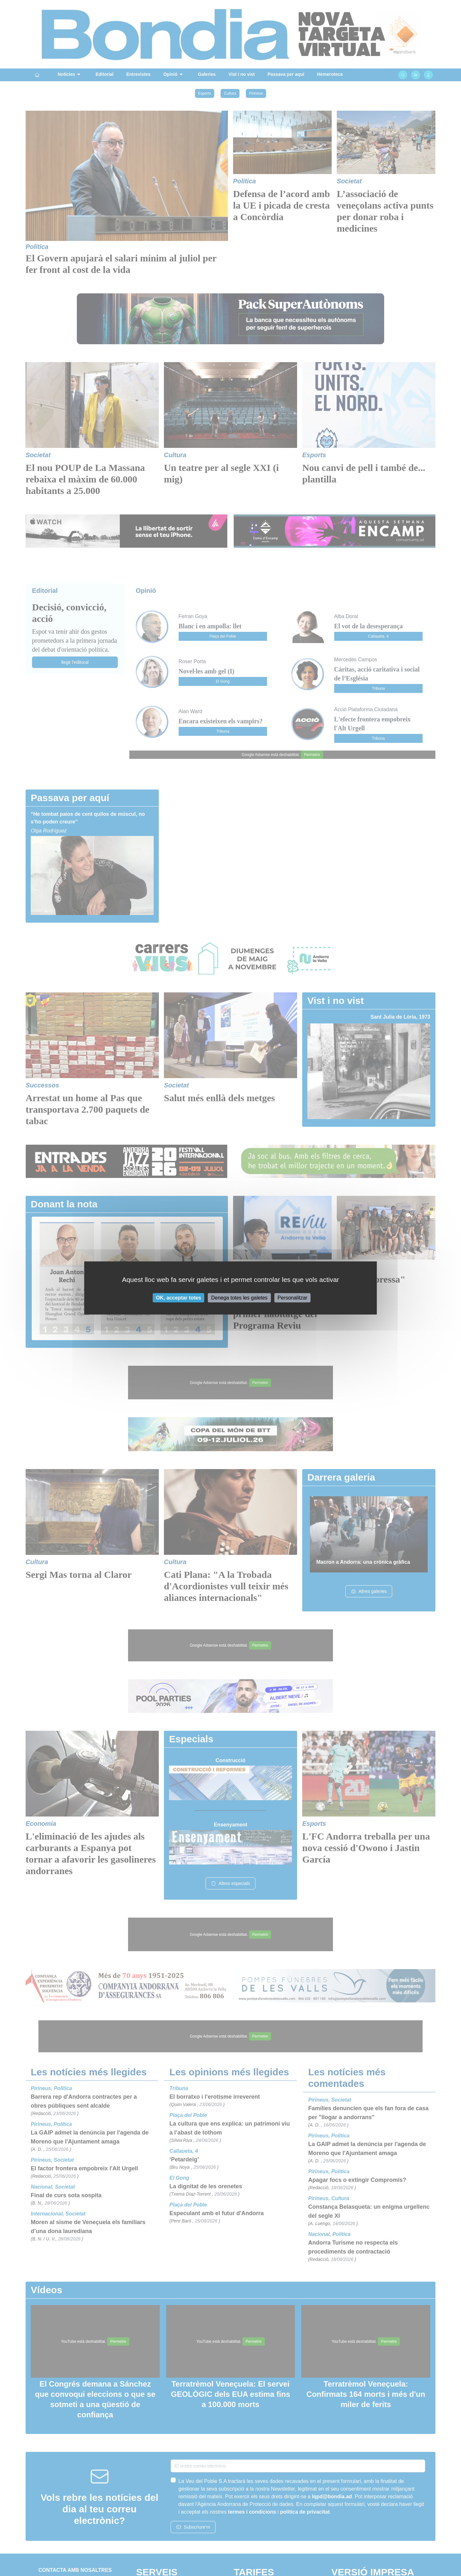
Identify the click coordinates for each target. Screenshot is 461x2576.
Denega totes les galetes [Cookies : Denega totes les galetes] (239, 1297)
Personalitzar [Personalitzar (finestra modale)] (292, 1297)
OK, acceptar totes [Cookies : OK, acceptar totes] (178, 1297)
